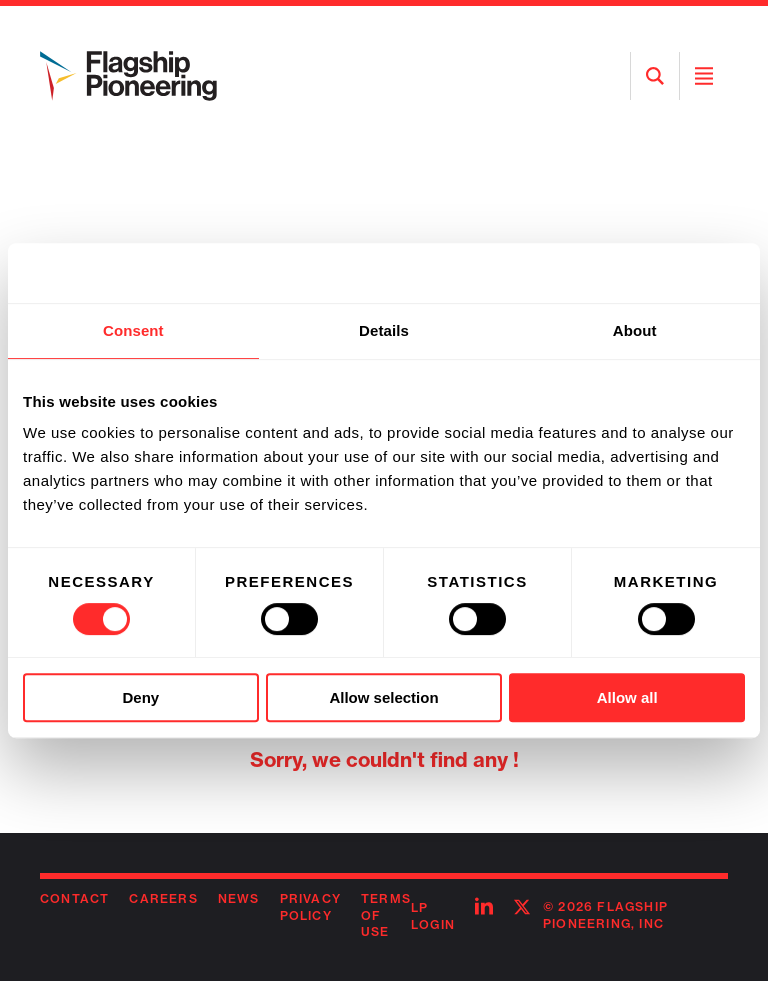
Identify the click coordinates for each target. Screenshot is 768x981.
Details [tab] (384, 330)
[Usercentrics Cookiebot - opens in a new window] (657, 273)
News (239, 898)
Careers (163, 898)
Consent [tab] (133, 330)
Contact (74, 898)
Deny (140, 697)
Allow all (627, 697)
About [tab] (635, 330)
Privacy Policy (310, 907)
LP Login (433, 916)
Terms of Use (386, 915)
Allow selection (383, 697)
